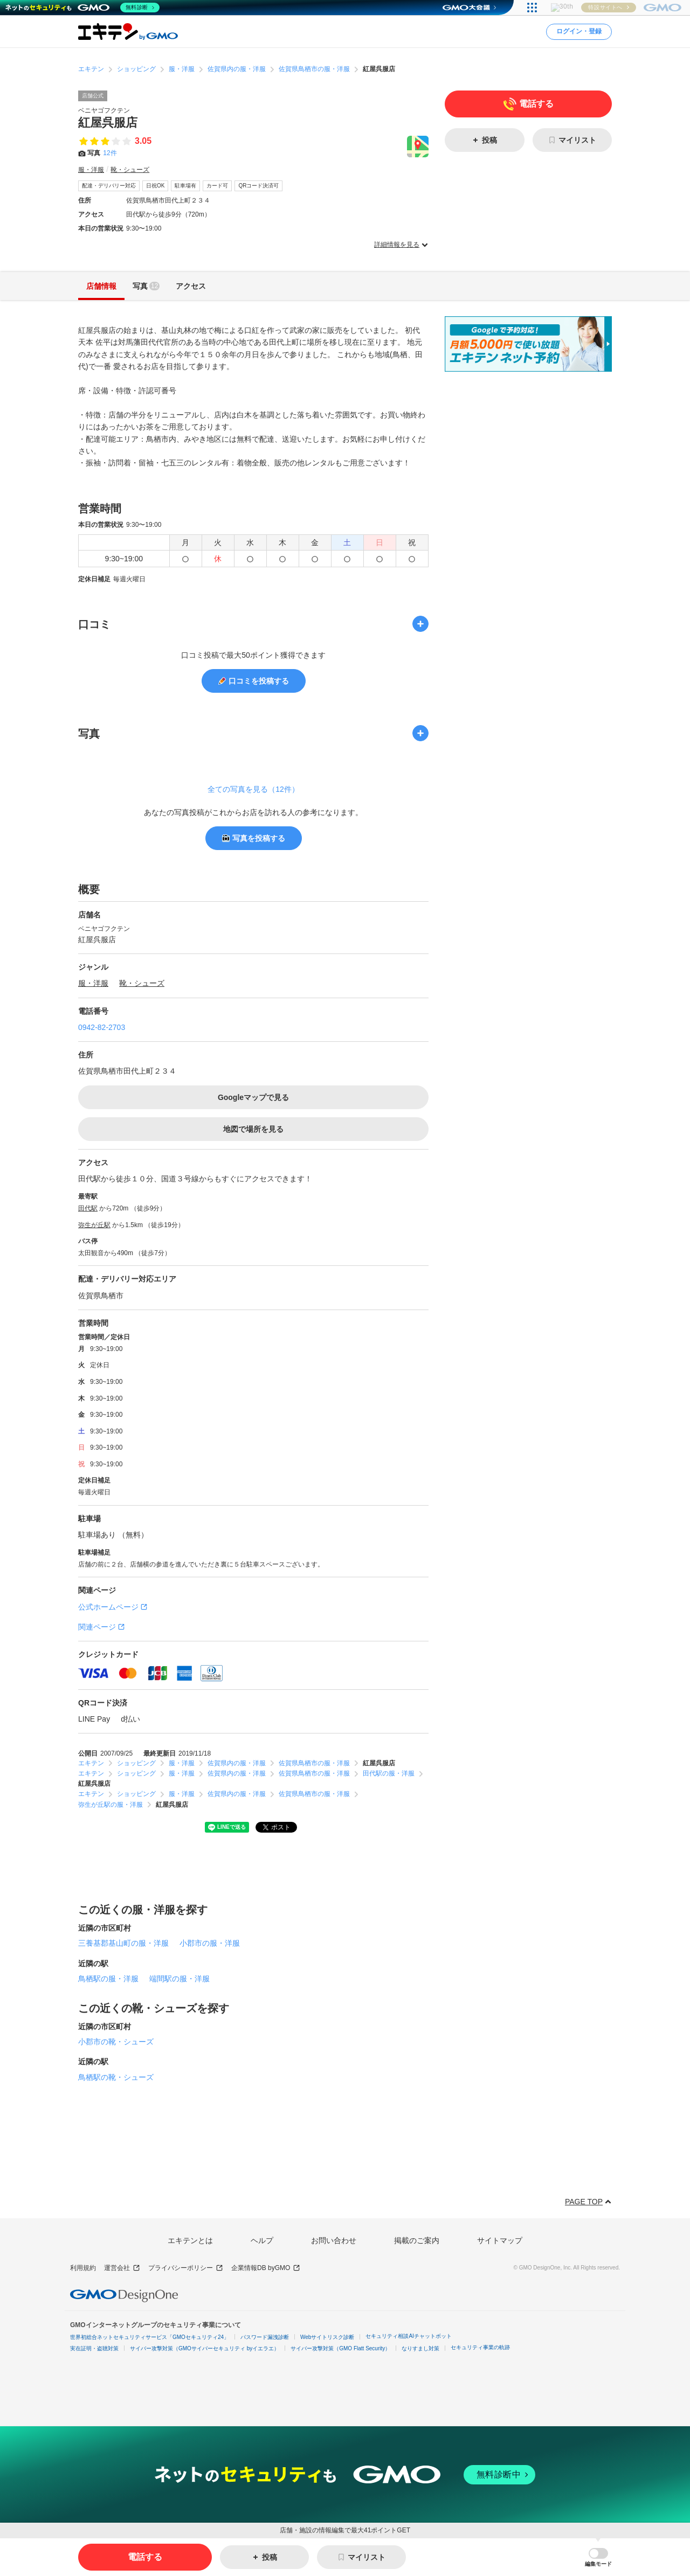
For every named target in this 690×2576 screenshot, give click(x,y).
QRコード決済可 (258, 186)
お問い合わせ (333, 2240)
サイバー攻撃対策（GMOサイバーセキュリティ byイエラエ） (204, 2348)
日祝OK (155, 186)
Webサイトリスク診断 (327, 2337)
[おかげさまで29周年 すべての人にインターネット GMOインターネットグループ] (615, 7)
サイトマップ (499, 2240)
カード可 (217, 186)
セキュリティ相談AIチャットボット (408, 2336)
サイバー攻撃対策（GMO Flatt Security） (340, 2348)
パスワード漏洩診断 (264, 2337)
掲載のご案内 (416, 2240)
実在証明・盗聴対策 (94, 2348)
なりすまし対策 (420, 2348)
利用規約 (83, 2268)
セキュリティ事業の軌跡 (480, 2347)
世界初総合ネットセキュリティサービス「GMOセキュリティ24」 (149, 2337)
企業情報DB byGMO (265, 2268)
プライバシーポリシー (185, 2268)
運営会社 (122, 2268)
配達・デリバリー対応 (109, 186)
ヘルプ (262, 2240)
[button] (598, 2557)
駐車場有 (185, 186)
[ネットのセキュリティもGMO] (83, 7)
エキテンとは (190, 2240)
